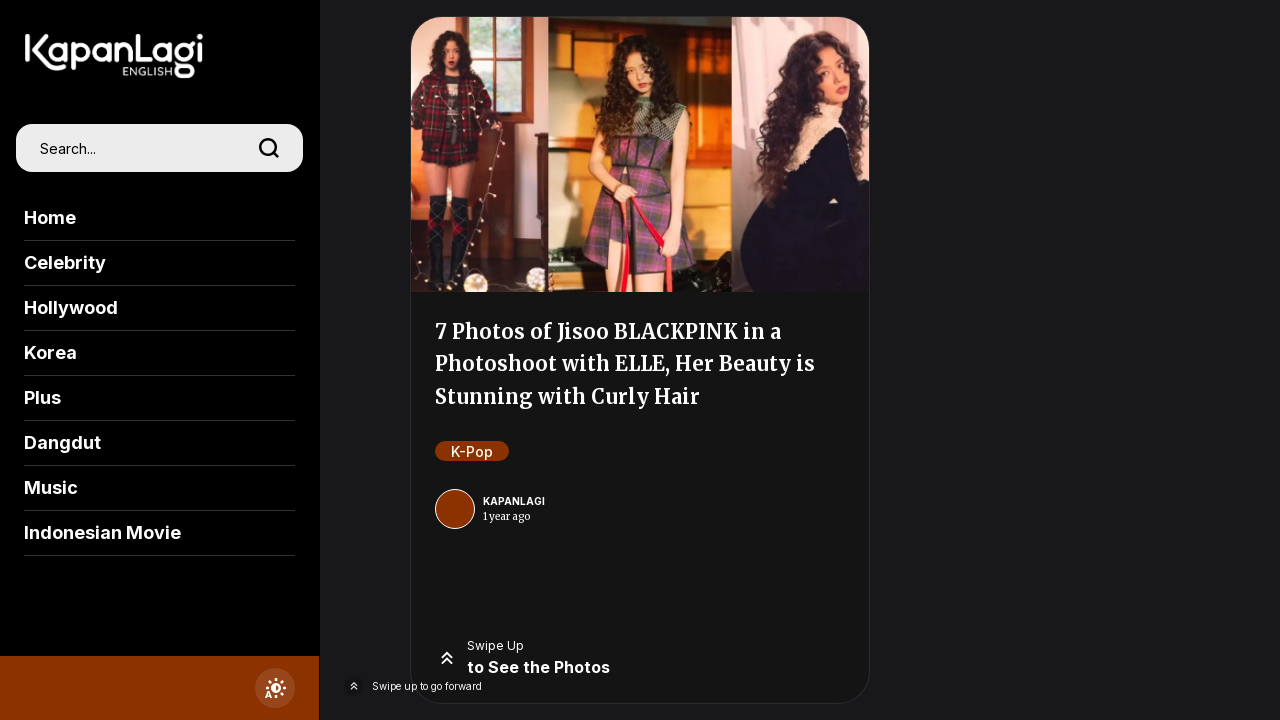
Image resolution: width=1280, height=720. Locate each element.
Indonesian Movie (102, 532)
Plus (42, 397)
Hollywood (71, 307)
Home (50, 217)
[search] (269, 148)
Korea (50, 352)
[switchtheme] (275, 688)
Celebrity (65, 262)
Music (51, 487)
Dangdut (62, 442)
